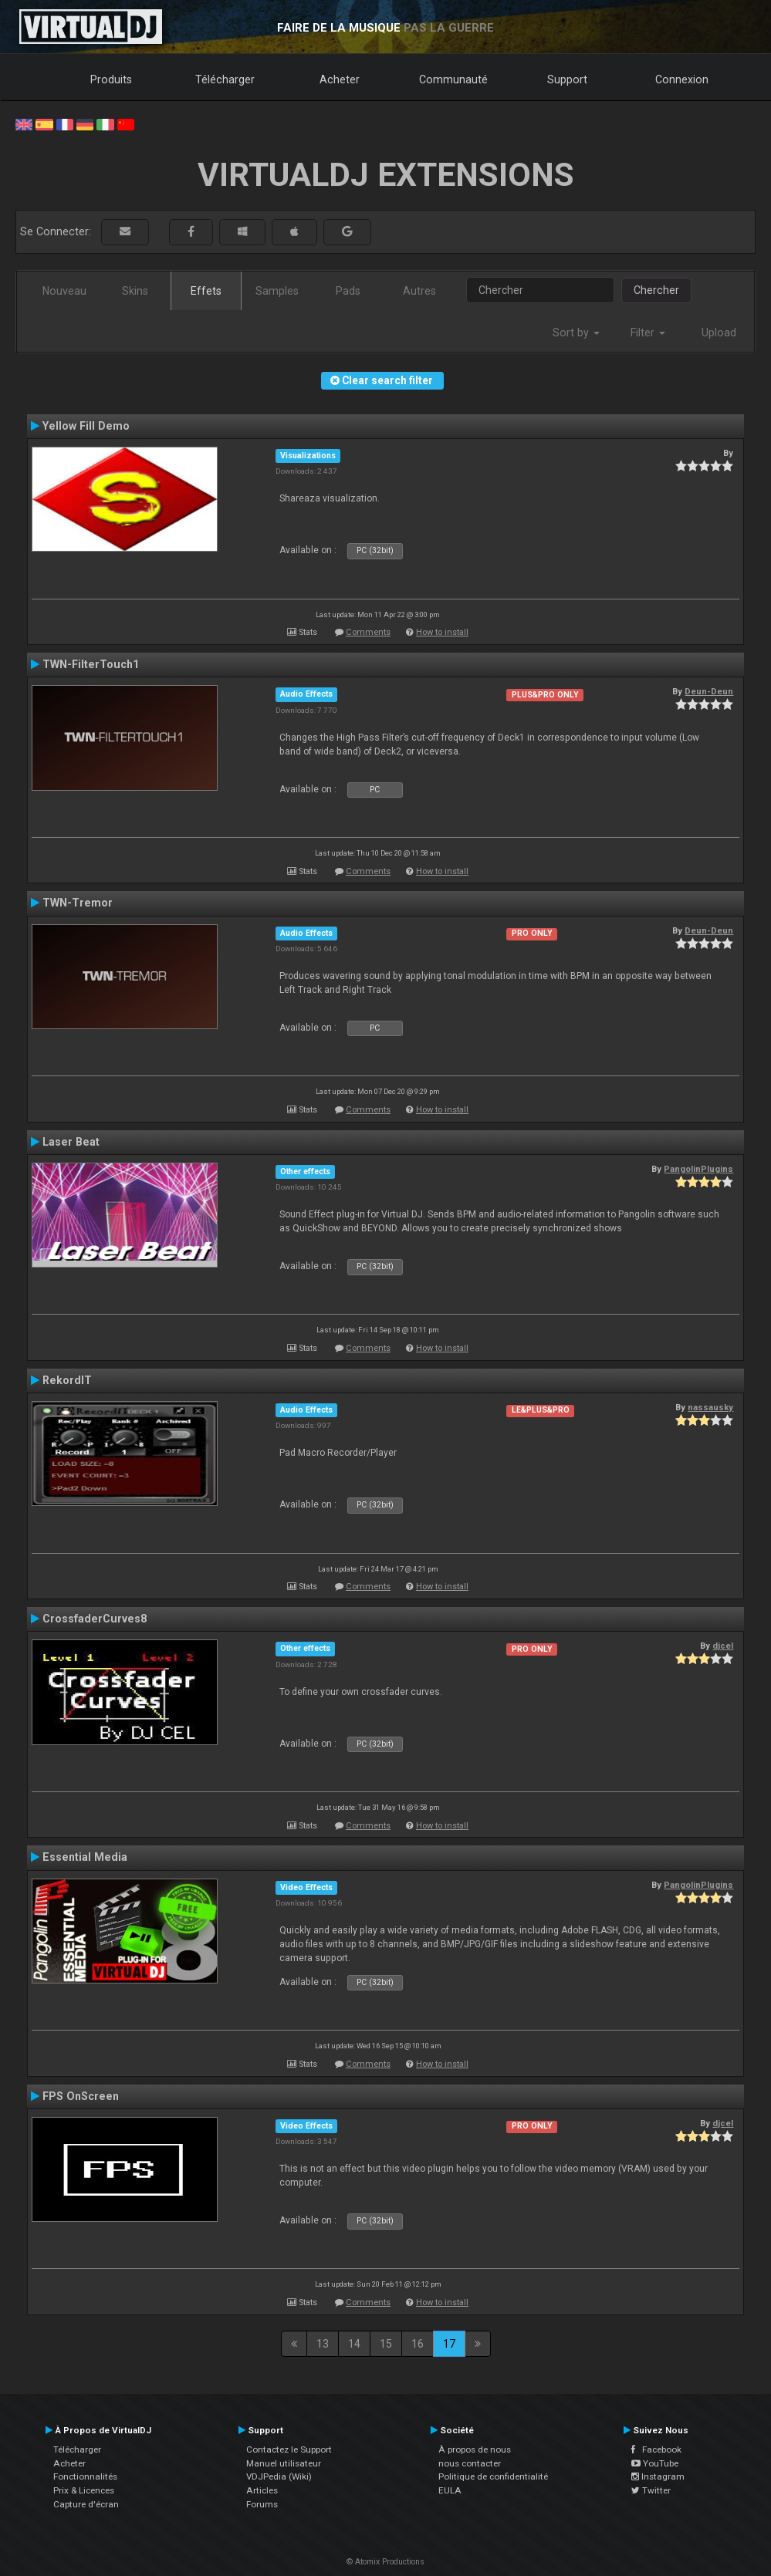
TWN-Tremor (77, 902)
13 (322, 2344)
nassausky (710, 1407)
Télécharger (225, 79)
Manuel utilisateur (283, 2463)
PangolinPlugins (698, 1168)
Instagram (658, 2476)
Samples (277, 291)
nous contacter (469, 2463)
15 (386, 2344)
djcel (722, 1645)
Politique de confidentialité (493, 2476)
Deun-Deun (709, 691)
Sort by (576, 332)
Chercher (656, 290)
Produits (111, 79)
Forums (262, 2504)
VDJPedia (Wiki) (279, 2476)
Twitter (651, 2490)
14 (354, 2344)
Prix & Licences (83, 2490)
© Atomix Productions (385, 2562)
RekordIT (67, 1380)
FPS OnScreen (80, 2096)
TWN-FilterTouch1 (90, 664)
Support (567, 79)
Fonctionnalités (85, 2476)
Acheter (340, 79)
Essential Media (84, 1857)
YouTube (654, 2463)
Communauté (453, 79)
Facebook (656, 2449)
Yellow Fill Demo (86, 426)
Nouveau (64, 291)
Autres (419, 291)
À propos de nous (474, 2449)
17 (449, 2344)
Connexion (681, 79)
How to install (442, 632)
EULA (450, 2490)
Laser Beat (71, 1142)
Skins (135, 291)
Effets (206, 291)
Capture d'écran (86, 2504)
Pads (348, 291)
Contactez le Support (289, 2449)
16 (417, 2344)
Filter (648, 332)
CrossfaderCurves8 (94, 1618)
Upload (719, 332)
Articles (262, 2490)
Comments (368, 632)
